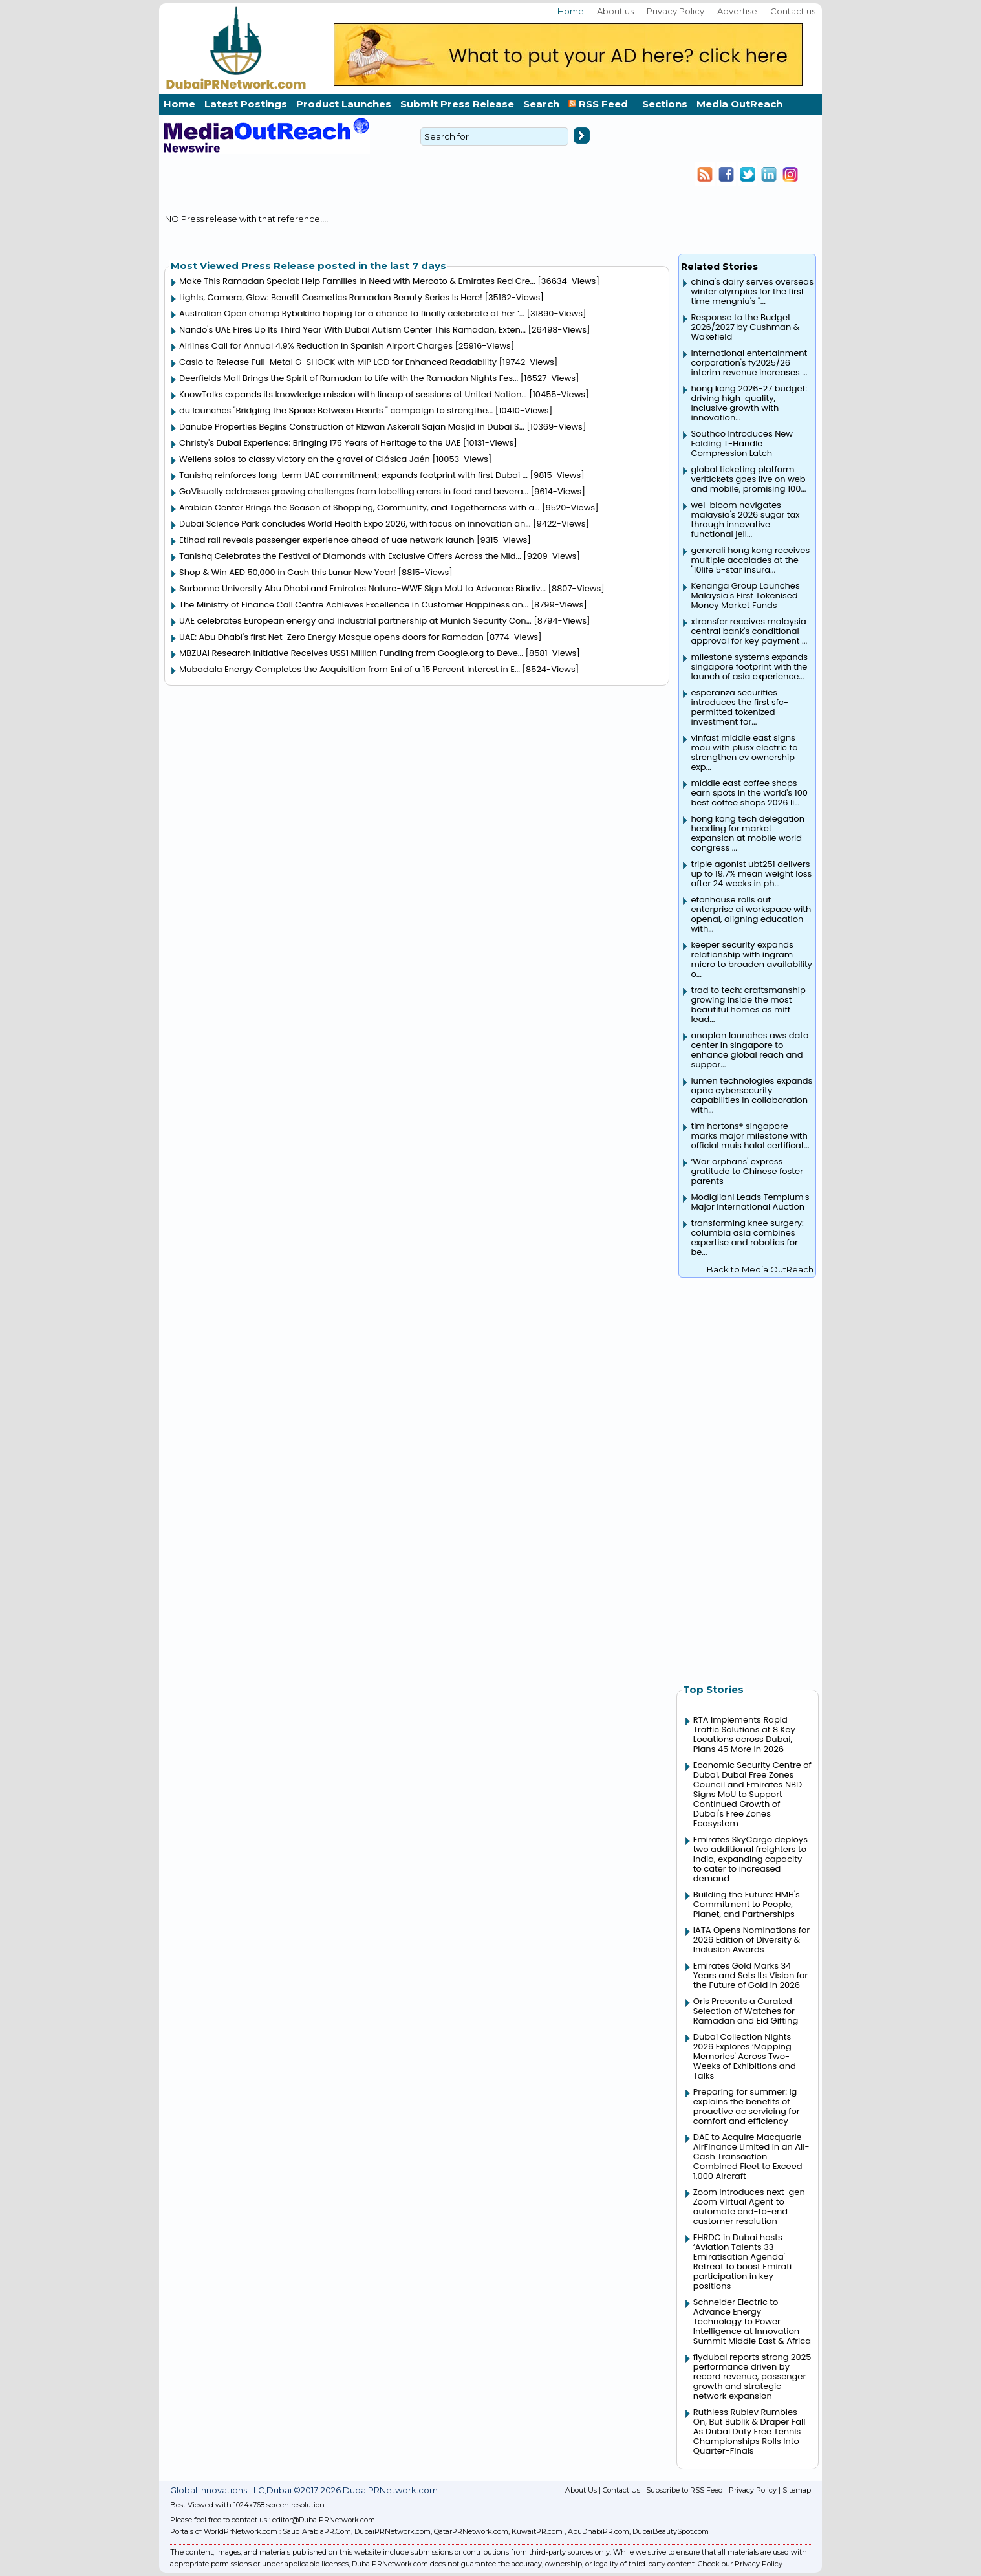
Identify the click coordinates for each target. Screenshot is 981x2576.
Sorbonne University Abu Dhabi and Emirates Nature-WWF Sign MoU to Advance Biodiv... (362, 588)
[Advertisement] (747, 1474)
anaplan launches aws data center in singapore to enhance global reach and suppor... (749, 1050)
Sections (664, 104)
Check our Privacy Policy (740, 2563)
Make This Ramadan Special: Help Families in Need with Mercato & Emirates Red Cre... (357, 281)
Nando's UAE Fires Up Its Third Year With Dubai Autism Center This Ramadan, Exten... (352, 329)
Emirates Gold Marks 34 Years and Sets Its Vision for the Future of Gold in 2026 (750, 1975)
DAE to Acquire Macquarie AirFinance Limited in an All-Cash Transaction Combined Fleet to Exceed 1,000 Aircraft (751, 2156)
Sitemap (796, 2489)
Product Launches (343, 104)
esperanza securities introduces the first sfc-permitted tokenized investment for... (739, 707)
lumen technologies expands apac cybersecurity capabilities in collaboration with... (751, 1095)
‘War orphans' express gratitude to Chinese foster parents (747, 1171)
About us (615, 11)
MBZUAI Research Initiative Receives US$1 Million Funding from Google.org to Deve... (351, 653)
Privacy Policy (675, 11)
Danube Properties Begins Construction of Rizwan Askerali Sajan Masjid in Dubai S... (351, 426)
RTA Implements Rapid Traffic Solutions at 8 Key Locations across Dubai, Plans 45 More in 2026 (744, 1734)
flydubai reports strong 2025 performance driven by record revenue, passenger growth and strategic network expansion (752, 2376)
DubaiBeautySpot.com (670, 2531)
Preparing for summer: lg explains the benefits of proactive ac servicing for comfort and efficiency (746, 2106)
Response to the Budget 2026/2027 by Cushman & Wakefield (745, 327)
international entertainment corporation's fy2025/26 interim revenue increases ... (749, 362)
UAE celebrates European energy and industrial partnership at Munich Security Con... (355, 621)
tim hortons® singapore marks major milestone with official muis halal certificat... (750, 1136)
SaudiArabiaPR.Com (317, 2531)
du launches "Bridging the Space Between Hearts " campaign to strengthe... (336, 410)
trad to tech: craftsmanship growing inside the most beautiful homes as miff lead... (748, 1004)
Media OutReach (739, 104)
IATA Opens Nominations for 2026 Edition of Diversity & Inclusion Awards (751, 1940)
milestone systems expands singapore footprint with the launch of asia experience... (749, 666)
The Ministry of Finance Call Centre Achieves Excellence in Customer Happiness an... (353, 604)
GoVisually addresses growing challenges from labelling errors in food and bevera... (353, 491)
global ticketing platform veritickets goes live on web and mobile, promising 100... (748, 479)
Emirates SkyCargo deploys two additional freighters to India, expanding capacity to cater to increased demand (750, 1858)
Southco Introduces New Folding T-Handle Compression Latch (742, 443)
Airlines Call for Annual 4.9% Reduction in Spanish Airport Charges (316, 346)
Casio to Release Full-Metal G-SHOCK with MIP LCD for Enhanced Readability (338, 362)
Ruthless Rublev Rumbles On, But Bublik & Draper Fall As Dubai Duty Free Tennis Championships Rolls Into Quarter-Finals (749, 2431)
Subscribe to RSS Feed (684, 2489)
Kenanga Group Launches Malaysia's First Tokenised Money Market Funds (745, 595)
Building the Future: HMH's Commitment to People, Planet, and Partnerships (746, 1904)
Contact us (792, 11)
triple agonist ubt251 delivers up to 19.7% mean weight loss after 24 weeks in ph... (751, 874)
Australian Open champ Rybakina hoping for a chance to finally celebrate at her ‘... (351, 313)
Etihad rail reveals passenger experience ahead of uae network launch (327, 540)
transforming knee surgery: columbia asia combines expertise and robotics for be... (747, 1237)
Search (541, 104)
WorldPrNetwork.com (240, 2531)
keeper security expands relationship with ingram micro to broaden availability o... (751, 959)
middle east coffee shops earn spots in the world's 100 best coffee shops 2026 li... (749, 793)
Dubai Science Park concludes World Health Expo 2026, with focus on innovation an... (355, 524)
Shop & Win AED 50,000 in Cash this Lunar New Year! (287, 572)
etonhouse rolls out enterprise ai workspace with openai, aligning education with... (751, 914)
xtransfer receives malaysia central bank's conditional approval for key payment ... (749, 631)
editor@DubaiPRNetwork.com (323, 2519)
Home (570, 11)
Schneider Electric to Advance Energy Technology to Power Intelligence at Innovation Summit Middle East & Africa (752, 2321)
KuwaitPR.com (537, 2531)
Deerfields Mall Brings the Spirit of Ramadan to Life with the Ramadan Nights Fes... (348, 378)
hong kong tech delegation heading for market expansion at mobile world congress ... (747, 833)
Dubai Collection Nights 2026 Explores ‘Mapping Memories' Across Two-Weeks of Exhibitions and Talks (744, 2056)
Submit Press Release (457, 104)
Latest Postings (245, 104)
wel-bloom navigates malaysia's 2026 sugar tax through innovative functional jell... (745, 519)
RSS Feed (600, 104)
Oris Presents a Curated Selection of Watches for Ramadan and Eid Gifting (745, 2011)
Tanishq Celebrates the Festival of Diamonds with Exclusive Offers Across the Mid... (350, 556)
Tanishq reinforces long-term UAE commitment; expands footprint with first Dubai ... (353, 475)
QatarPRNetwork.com (471, 2531)
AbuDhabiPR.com (598, 2531)
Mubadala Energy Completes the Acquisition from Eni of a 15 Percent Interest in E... (349, 669)
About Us (581, 2489)
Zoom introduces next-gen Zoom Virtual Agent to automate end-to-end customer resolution (749, 2206)
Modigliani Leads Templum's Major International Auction (750, 1202)
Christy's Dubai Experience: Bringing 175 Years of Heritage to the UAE (319, 443)
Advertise (737, 11)
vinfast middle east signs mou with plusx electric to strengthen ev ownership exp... (744, 752)
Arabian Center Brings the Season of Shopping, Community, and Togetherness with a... (359, 507)
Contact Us (621, 2489)
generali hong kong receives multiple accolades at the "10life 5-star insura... (750, 560)
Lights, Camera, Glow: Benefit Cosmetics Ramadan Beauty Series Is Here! (330, 297)
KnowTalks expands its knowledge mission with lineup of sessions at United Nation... (353, 394)
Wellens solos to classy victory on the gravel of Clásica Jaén (304, 459)
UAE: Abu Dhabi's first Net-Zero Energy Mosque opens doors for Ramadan (331, 637)
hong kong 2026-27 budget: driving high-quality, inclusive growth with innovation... (749, 403)
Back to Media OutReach (760, 1269)
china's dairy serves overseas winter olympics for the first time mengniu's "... (752, 291)
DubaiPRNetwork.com (392, 2531)
